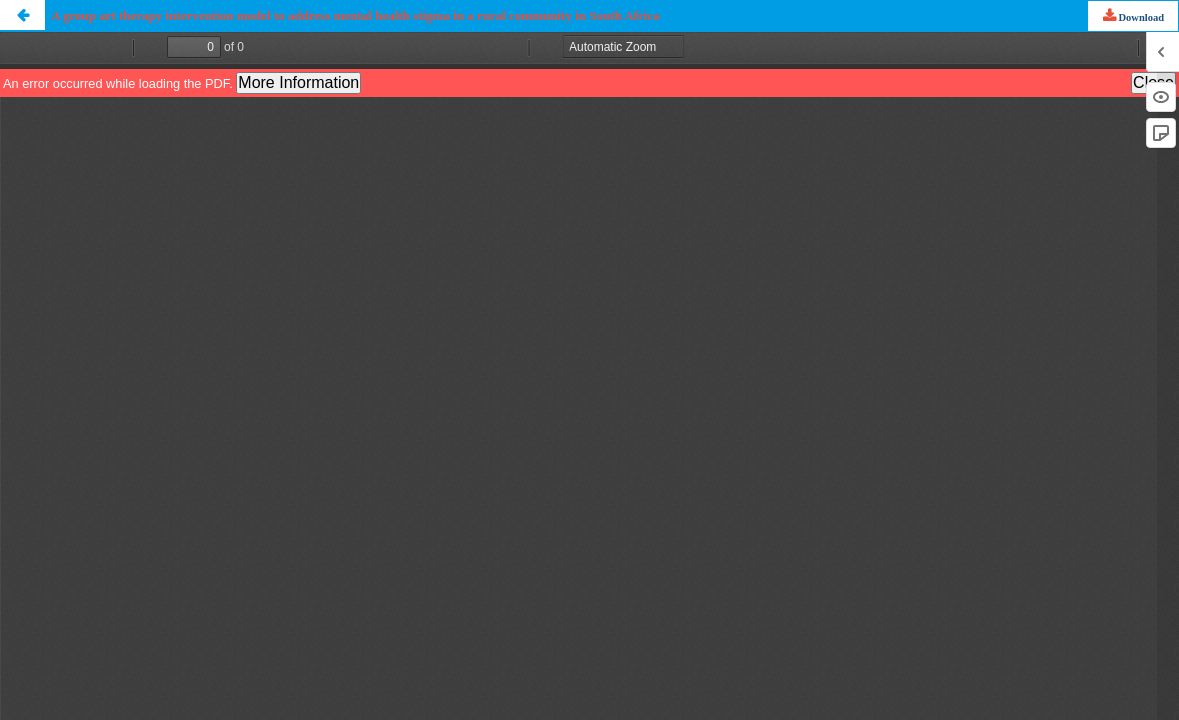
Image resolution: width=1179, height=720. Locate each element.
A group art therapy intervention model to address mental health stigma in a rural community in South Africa (355, 15)
